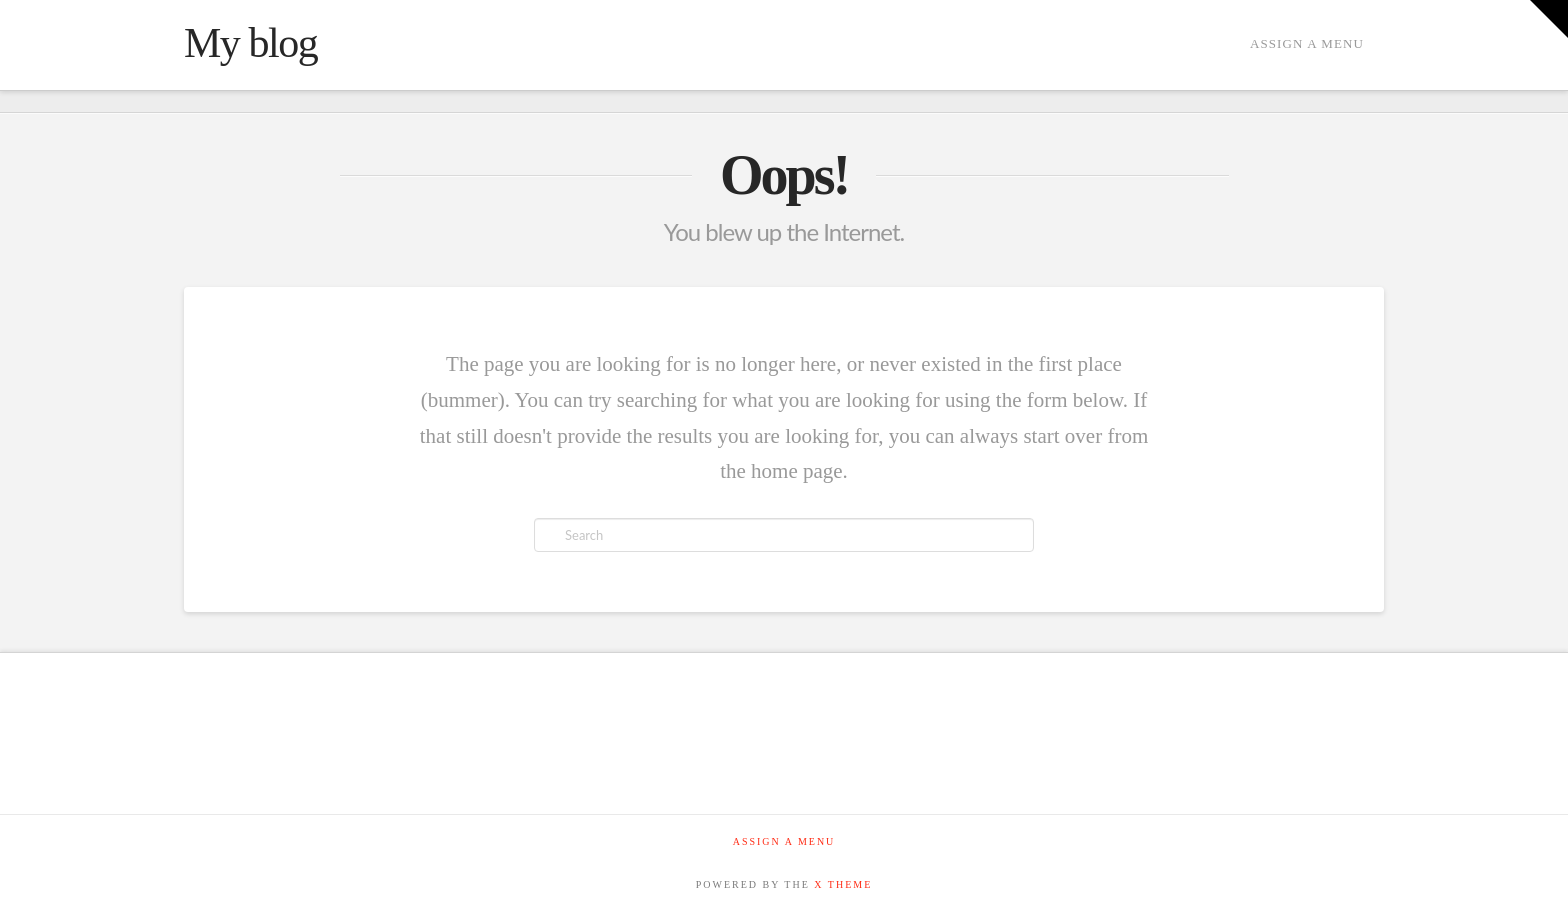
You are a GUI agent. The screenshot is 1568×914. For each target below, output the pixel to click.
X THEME (843, 884)
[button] (1549, 19)
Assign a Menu (1307, 43)
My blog (250, 43)
